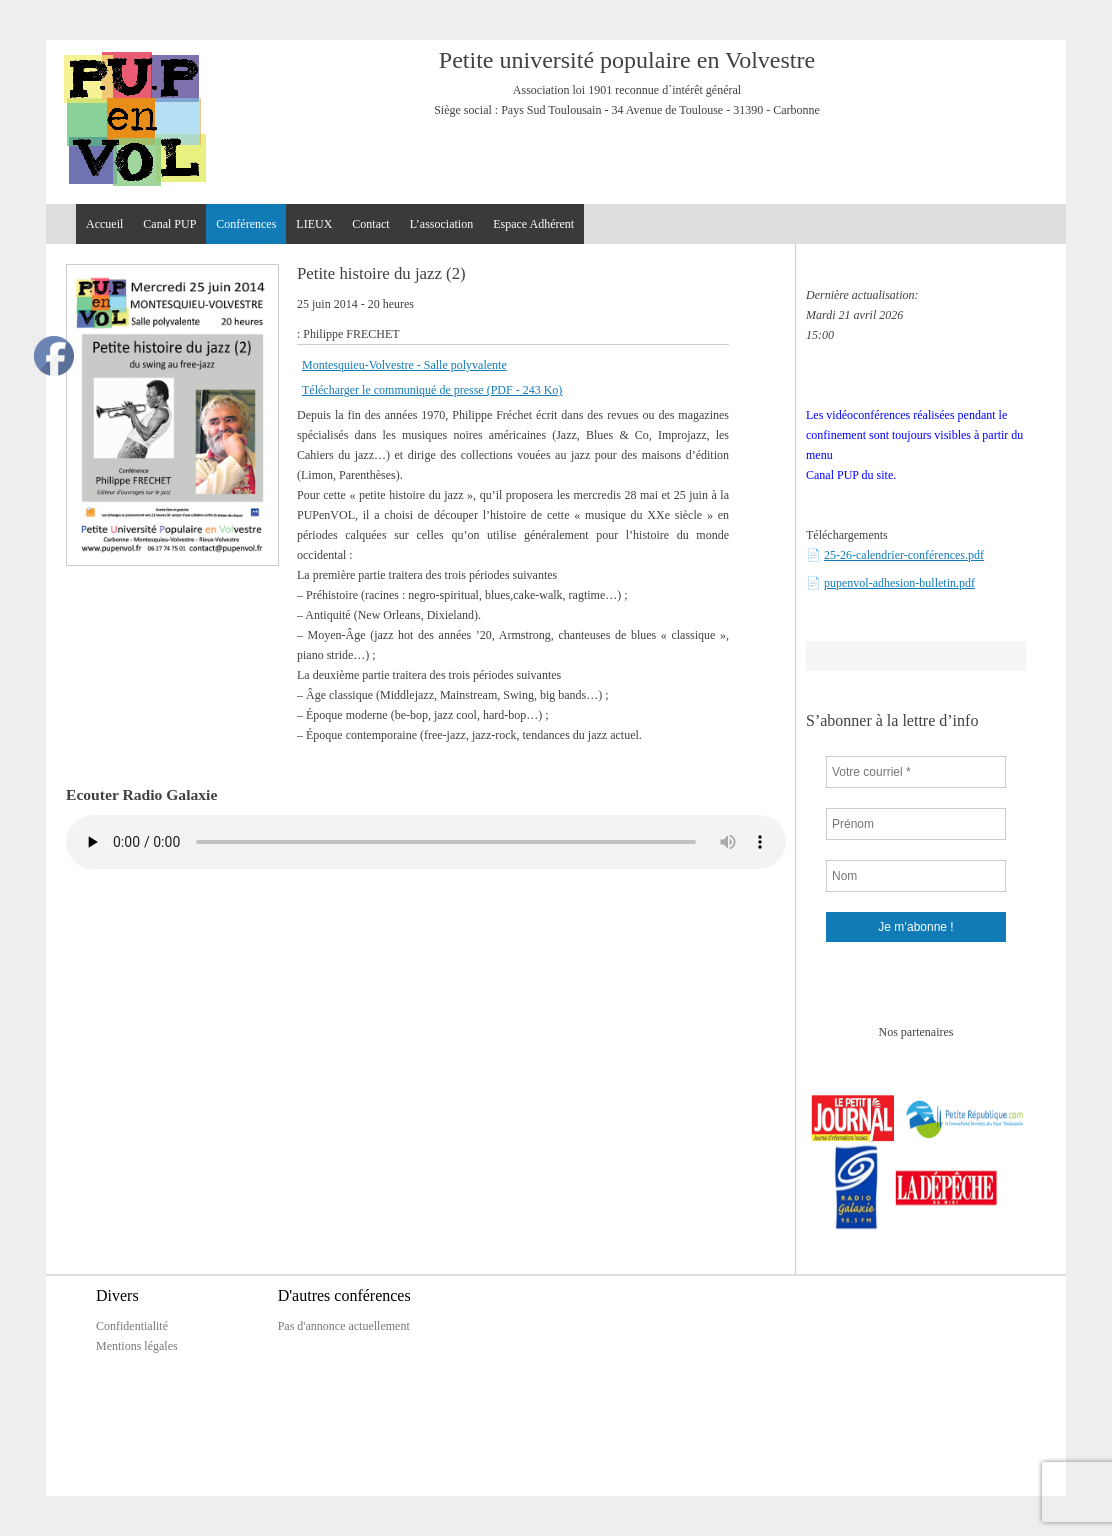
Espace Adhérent (533, 224)
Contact (370, 224)
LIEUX (314, 224)
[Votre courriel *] (916, 772)
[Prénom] (916, 824)
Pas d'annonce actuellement (344, 1326)
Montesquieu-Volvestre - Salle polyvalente (404, 365)
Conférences (246, 224)
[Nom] (916, 876)
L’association (442, 224)
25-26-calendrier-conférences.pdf (904, 555)
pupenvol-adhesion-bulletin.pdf (899, 583)
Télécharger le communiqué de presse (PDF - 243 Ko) (432, 390)
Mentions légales (137, 1346)
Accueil (104, 224)
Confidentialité (132, 1326)
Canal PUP (169, 224)
